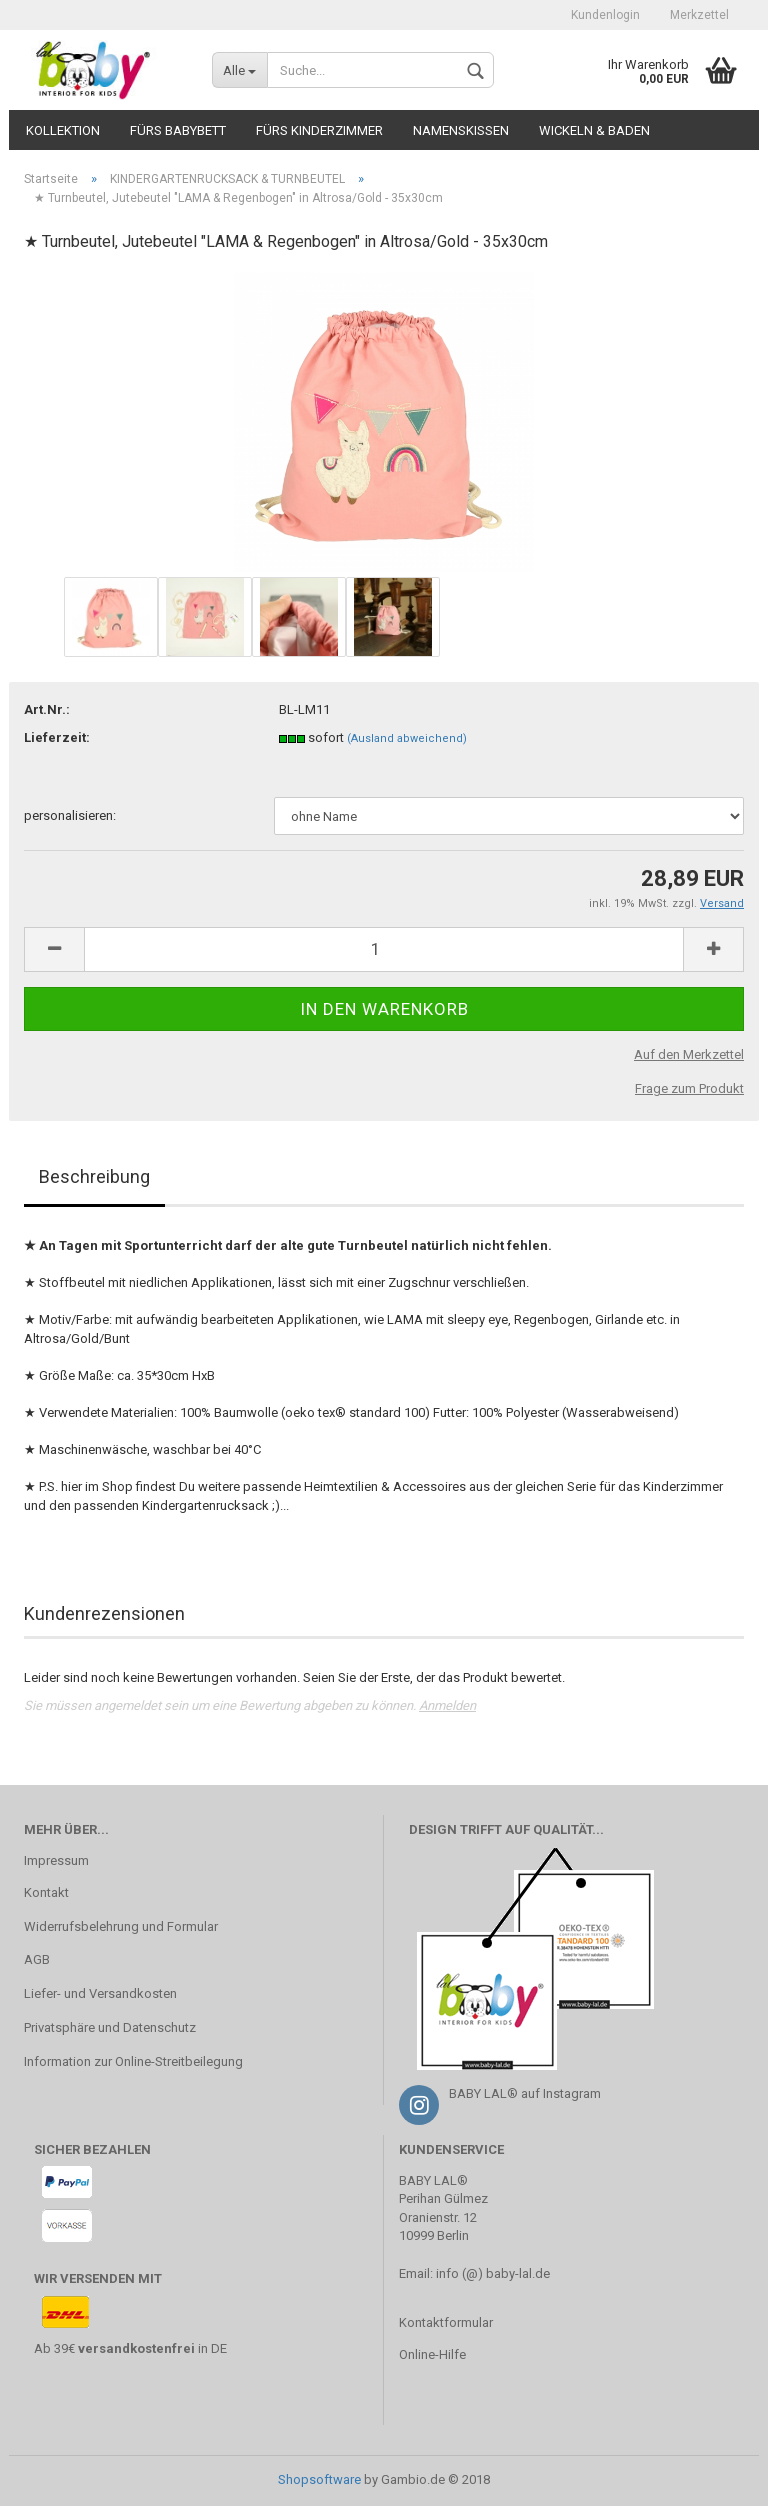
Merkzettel (699, 15)
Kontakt (46, 1892)
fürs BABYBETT (178, 130)
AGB (37, 1959)
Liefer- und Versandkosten (100, 1993)
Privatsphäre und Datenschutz (110, 2027)
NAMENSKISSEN (461, 130)
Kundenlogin (605, 15)
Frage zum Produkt (689, 1088)
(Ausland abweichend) (407, 738)
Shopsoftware (319, 2479)
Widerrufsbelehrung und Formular (121, 1926)
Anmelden (447, 1705)
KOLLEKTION (63, 130)
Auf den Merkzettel (689, 1054)
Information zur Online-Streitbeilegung (133, 2061)
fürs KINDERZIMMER (319, 130)
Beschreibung (94, 1176)
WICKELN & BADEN (594, 130)
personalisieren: (70, 815)
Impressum (56, 1860)
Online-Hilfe (432, 2354)
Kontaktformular (446, 2322)
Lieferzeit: (57, 737)
